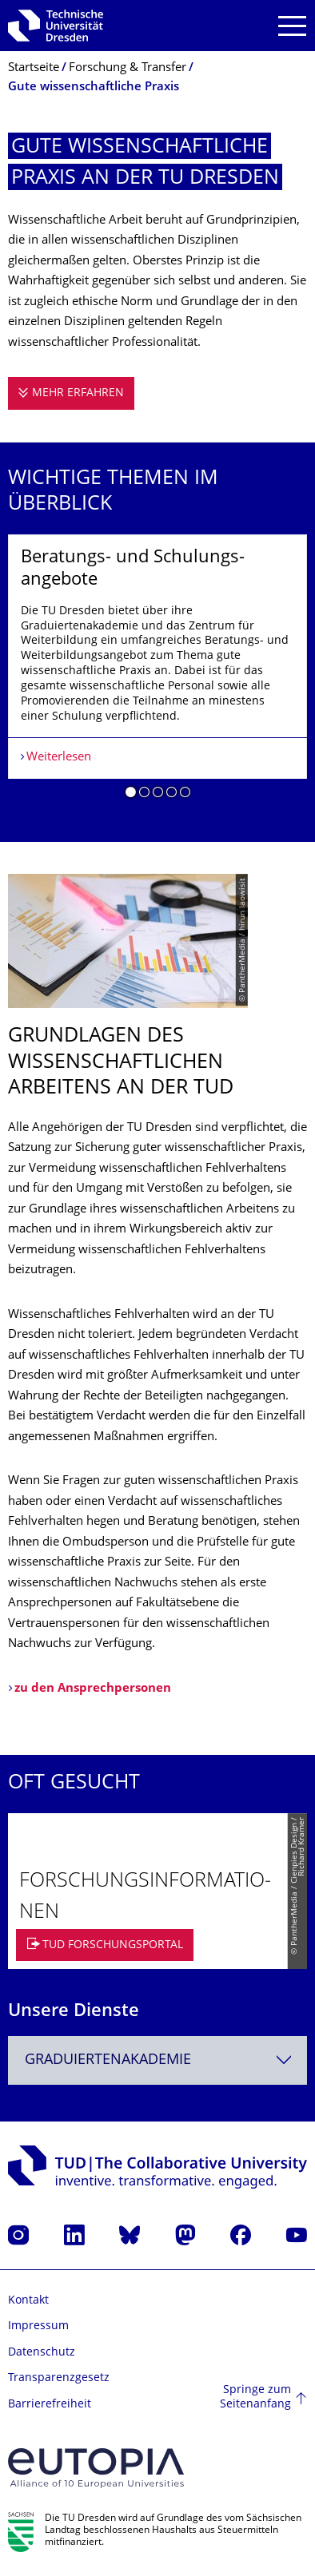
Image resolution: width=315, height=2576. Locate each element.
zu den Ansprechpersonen (92, 1689)
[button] (131, 795)
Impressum (38, 2326)
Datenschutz (41, 2353)
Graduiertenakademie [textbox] (108, 2060)
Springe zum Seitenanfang (255, 2397)
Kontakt (28, 2301)
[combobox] (157, 2060)
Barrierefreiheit (49, 2404)
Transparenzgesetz (59, 2378)
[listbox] (157, 672)
